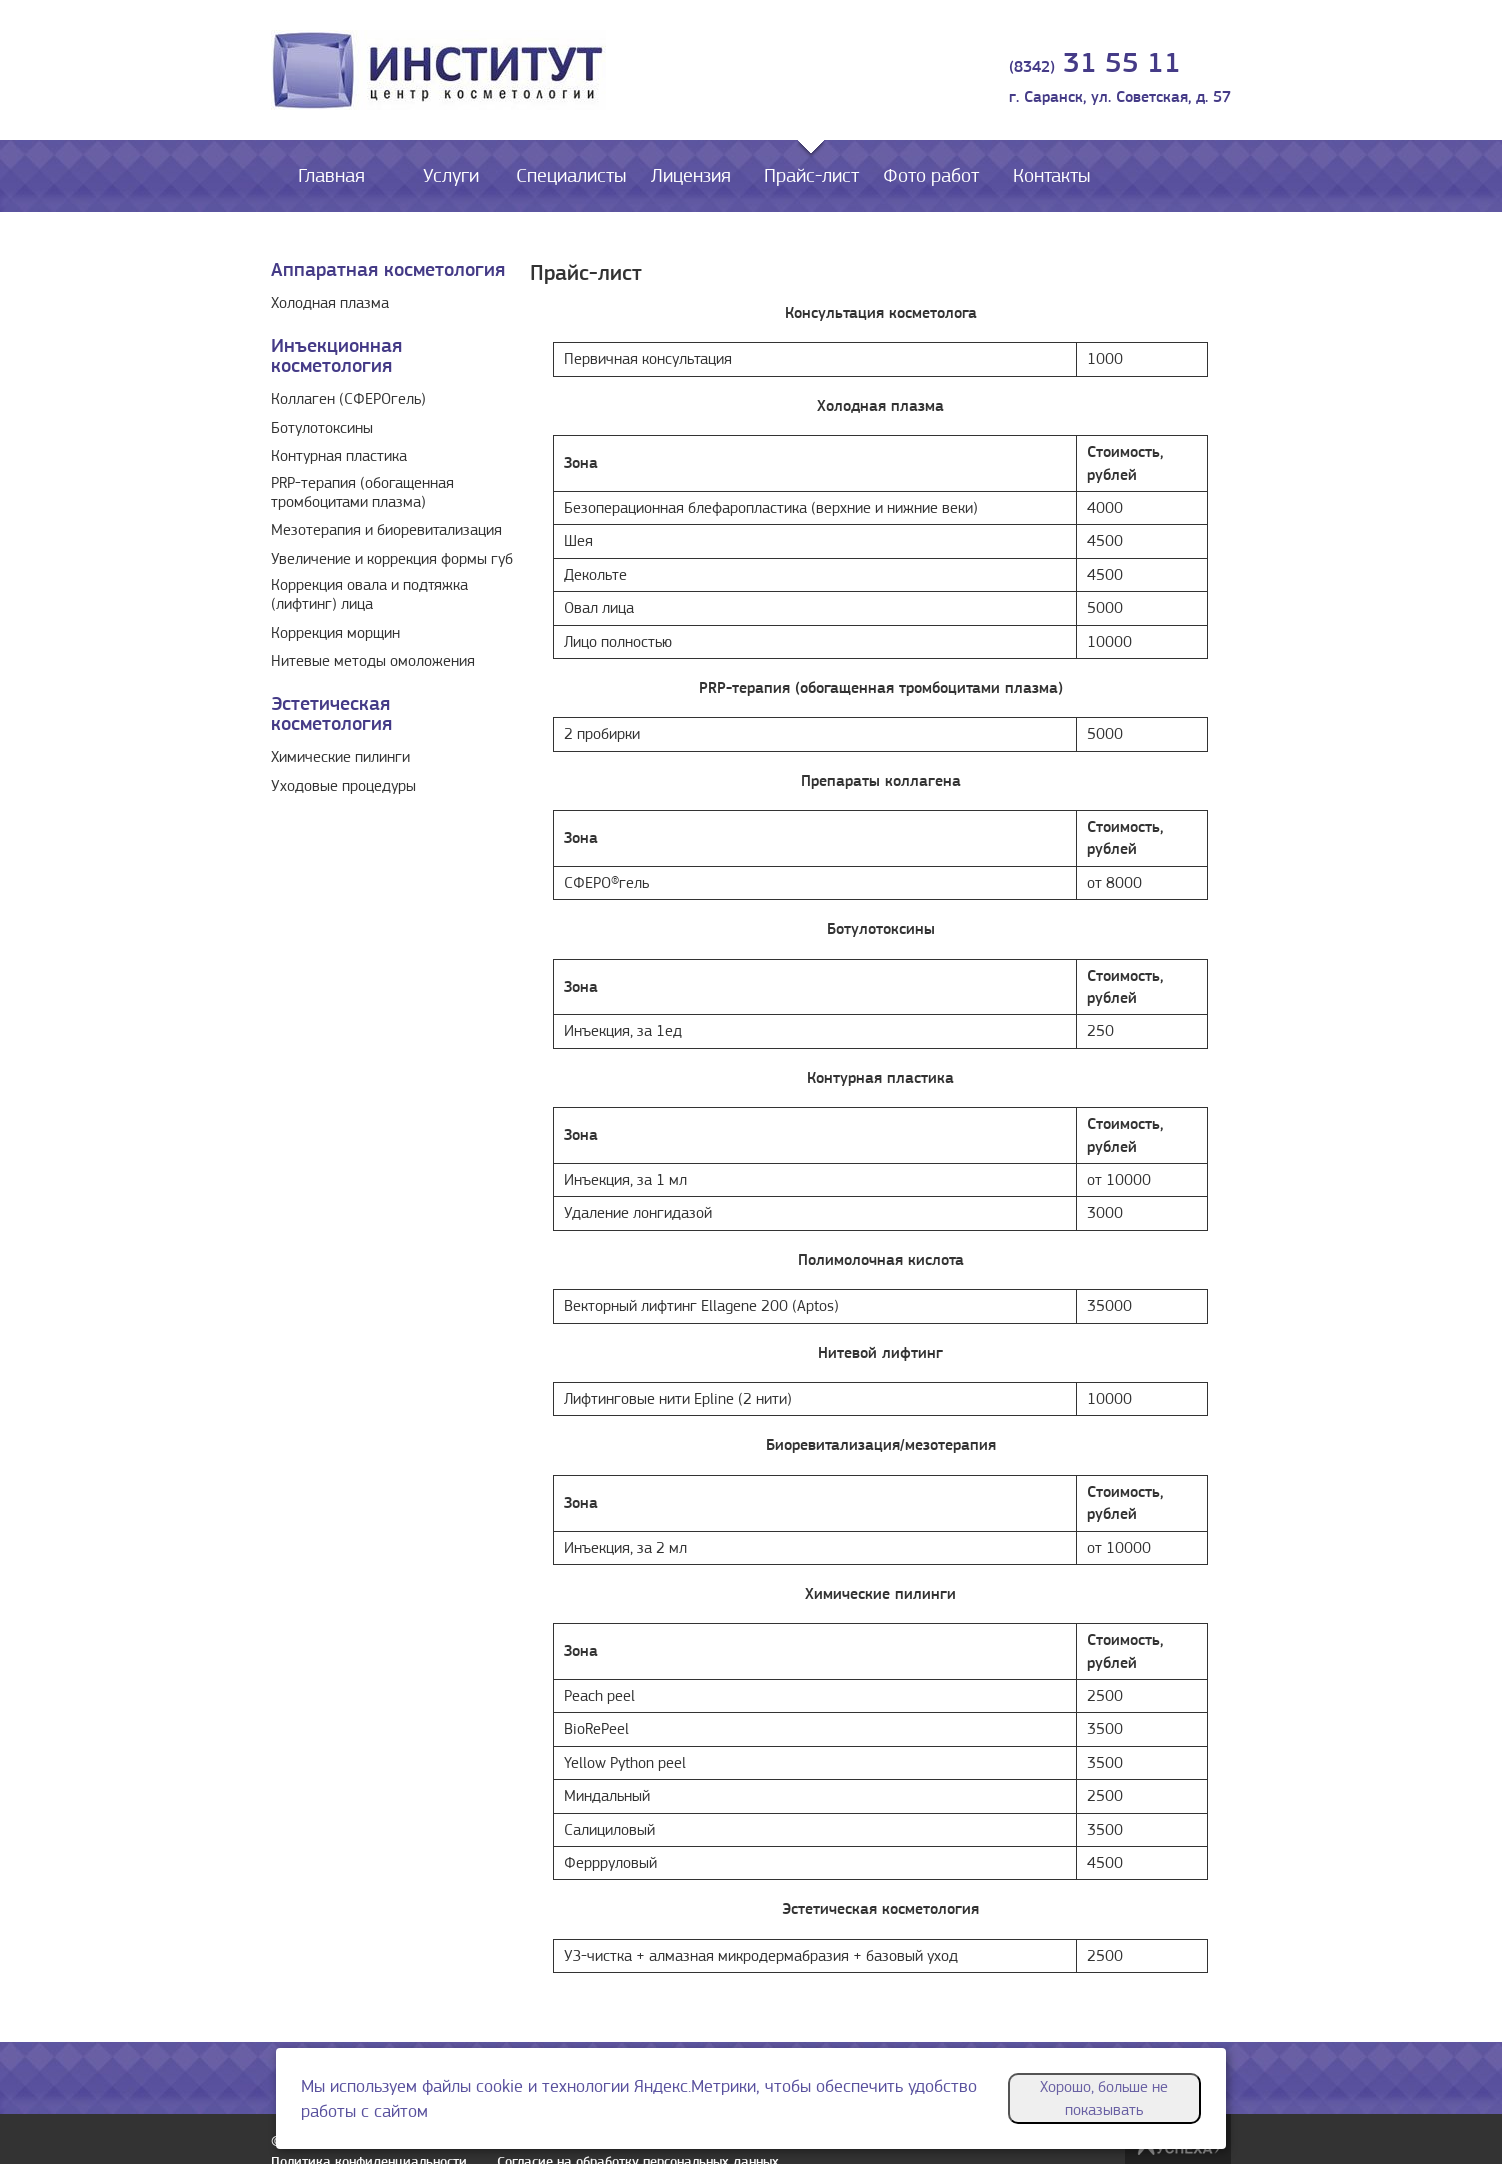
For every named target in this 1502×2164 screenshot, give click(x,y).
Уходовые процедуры (343, 786)
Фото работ (931, 175)
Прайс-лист (811, 175)
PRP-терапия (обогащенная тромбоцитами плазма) (362, 492)
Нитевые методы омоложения (373, 661)
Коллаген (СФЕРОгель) (348, 399)
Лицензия (691, 175)
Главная (331, 175)
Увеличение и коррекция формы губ (392, 559)
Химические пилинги (340, 757)
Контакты (1051, 175)
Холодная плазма (330, 303)
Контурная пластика (339, 456)
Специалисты (571, 175)
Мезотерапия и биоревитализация (386, 530)
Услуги (451, 175)
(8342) (1095, 66)
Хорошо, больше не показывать (1104, 2098)
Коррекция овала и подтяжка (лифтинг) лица (369, 594)
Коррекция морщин (335, 633)
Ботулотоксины (322, 428)
